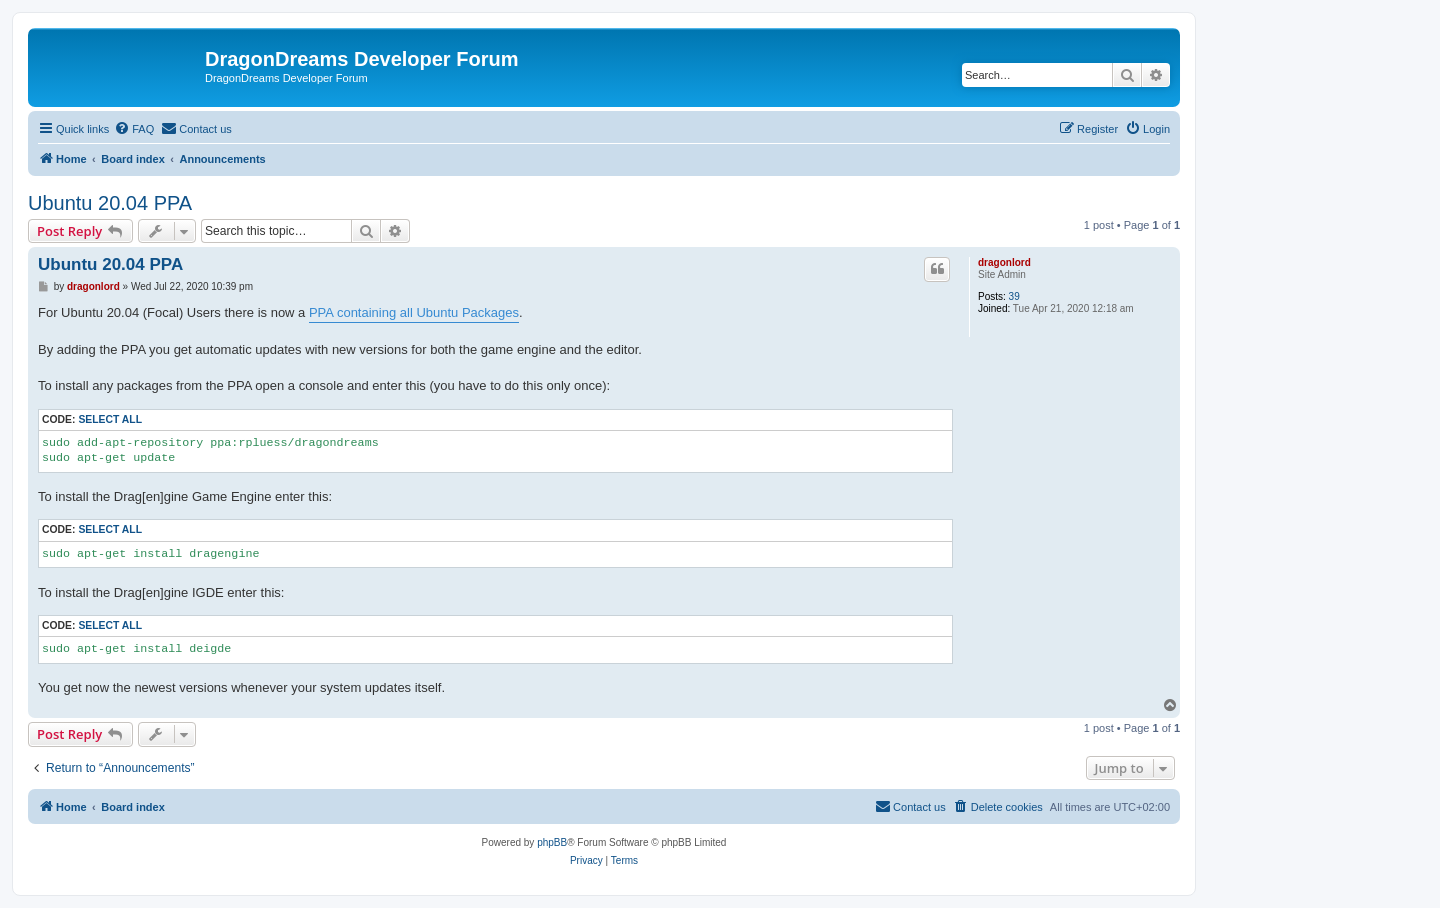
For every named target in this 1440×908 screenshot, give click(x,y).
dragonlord (1004, 262)
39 (1014, 296)
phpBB (552, 842)
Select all (110, 419)
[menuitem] (134, 129)
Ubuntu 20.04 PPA (110, 203)
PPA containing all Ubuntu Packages (414, 312)
